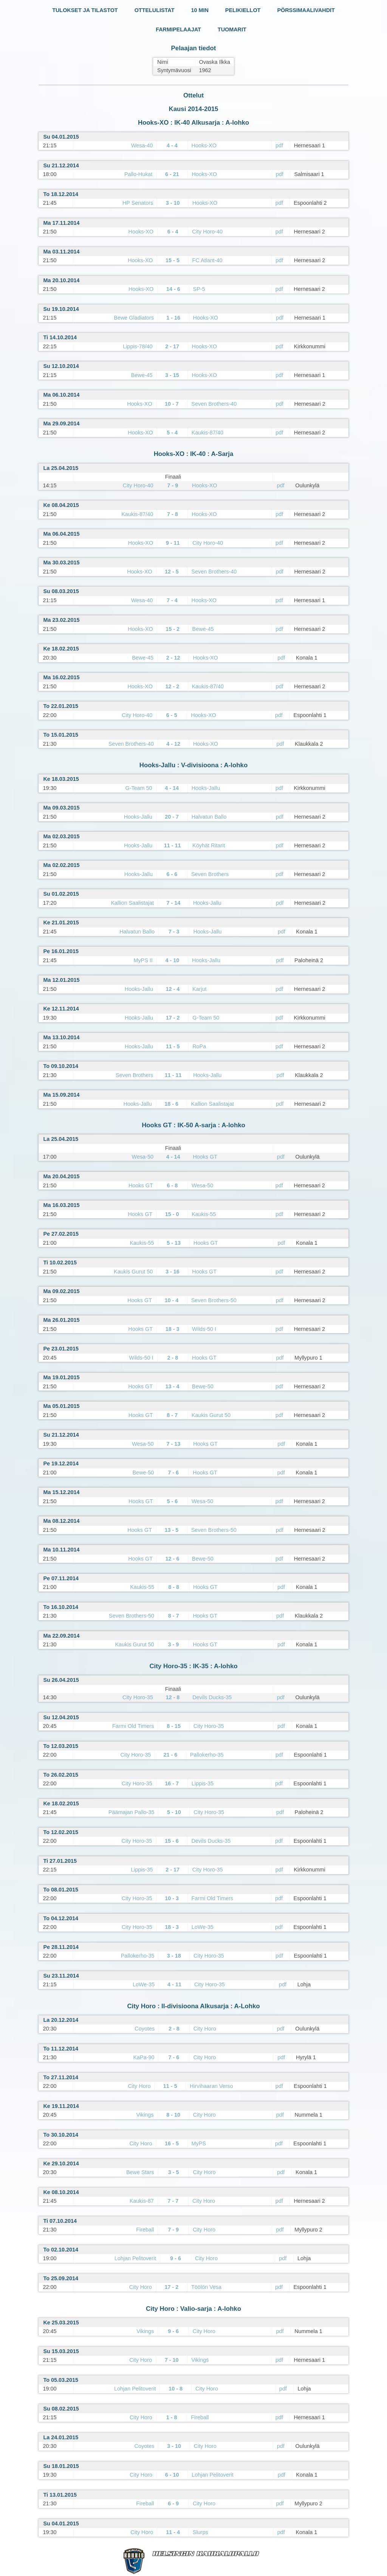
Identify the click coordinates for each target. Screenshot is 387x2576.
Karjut (199, 989)
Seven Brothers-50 (214, 1300)
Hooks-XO (204, 145)
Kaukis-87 (142, 2201)
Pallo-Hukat (138, 174)
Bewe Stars (140, 2172)
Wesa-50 (142, 1157)
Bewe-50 (203, 1386)
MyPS (199, 2143)
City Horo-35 (137, 1697)
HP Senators (137, 203)
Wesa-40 (142, 145)
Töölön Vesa (206, 2287)
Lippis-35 (203, 1783)
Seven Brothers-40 (214, 404)
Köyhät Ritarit (208, 845)
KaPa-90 (143, 2057)
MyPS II (142, 960)
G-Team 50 (138, 788)
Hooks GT (205, 1157)
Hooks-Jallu (206, 788)
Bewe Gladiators (134, 318)
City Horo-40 (207, 232)
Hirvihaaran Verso (211, 2086)
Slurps (200, 2532)
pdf (279, 145)
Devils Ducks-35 (212, 1697)
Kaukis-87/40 (207, 433)
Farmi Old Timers (133, 1726)
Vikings (144, 2115)
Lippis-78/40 (137, 346)
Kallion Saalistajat (132, 903)
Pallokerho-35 (207, 1755)
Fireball (145, 2230)
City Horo (205, 2029)
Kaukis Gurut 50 (133, 1272)
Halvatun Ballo (209, 817)
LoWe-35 (203, 1927)
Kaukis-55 (204, 1214)
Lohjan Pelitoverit (135, 2258)
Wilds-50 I (204, 1329)
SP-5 (199, 289)
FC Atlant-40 (207, 260)
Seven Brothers (210, 874)
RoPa (199, 1046)
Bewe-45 (142, 375)
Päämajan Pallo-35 (131, 1812)
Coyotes (145, 2029)
